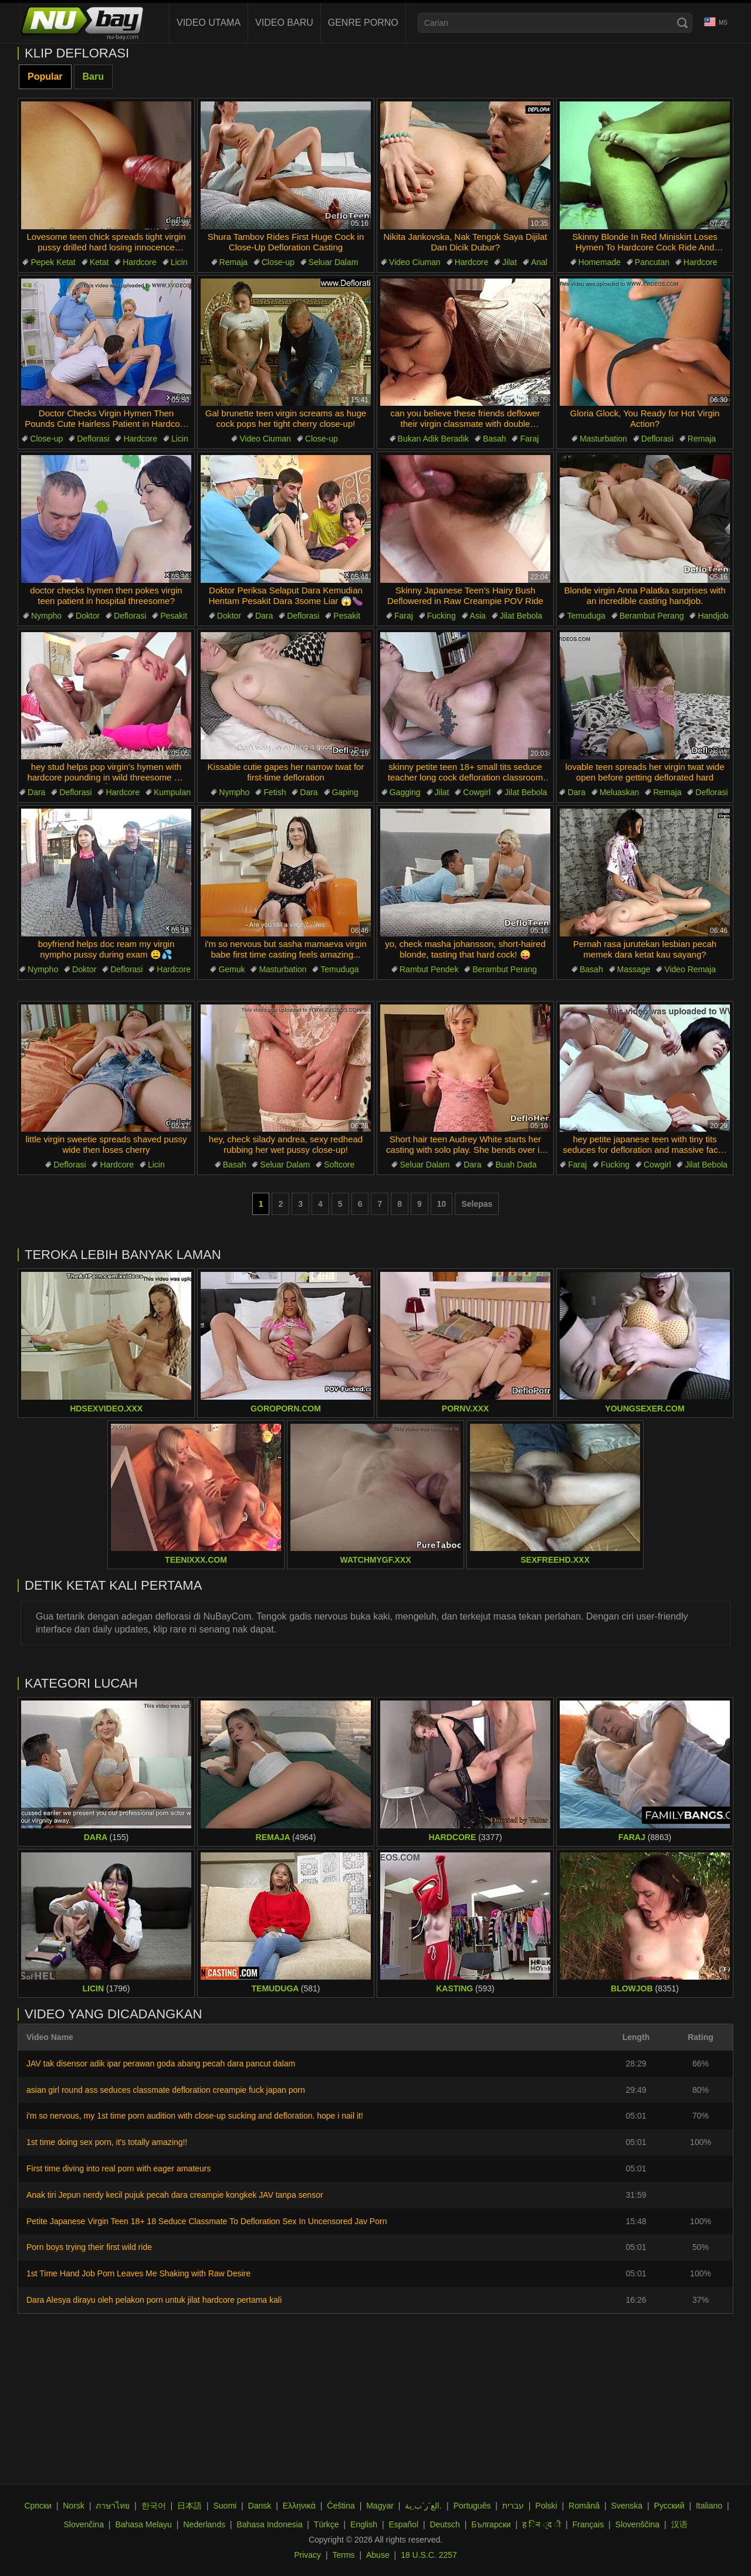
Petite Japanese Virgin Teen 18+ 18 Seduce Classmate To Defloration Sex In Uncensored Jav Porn (206, 2221)
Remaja (233, 262)
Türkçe (326, 2524)
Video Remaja (690, 969)
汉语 (679, 2524)
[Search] (682, 22)
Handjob (713, 615)
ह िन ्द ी (541, 2524)
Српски (37, 2505)
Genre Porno (363, 23)
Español (403, 2524)
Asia (478, 615)
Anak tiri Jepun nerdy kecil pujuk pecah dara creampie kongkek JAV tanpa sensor (174, 2195)
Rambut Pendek (429, 969)
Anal (539, 262)
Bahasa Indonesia (269, 2524)
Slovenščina (637, 2524)
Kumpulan (172, 792)
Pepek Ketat (53, 262)
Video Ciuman (415, 262)
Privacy (307, 2555)
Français (588, 2524)
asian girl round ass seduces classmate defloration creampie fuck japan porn (165, 2090)
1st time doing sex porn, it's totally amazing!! (106, 2142)
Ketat (99, 262)
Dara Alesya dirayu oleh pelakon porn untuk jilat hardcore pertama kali (154, 2300)
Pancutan (652, 262)
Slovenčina (83, 2524)
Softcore (339, 1164)
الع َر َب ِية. (423, 2505)
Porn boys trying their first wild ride (89, 2247)
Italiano (709, 2505)
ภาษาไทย (113, 2505)
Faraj (529, 438)
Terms (343, 2555)
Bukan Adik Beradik (433, 438)
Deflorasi (93, 438)
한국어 (153, 2505)
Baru (93, 77)
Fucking (441, 615)
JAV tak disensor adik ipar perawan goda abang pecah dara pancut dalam (160, 2063)
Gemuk (231, 969)
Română (584, 2505)
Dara (264, 615)
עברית (513, 2505)
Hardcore (140, 262)
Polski (546, 2505)
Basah (494, 438)
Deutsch (444, 2524)
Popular (45, 77)
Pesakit (173, 615)
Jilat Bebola (521, 615)
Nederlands (204, 2524)
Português (472, 2505)
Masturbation (603, 438)
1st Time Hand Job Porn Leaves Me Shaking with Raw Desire (138, 2273)
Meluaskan (620, 792)
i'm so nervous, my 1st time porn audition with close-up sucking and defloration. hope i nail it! (194, 2115)
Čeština (340, 2505)
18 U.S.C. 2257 (429, 2555)
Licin (179, 262)
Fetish (274, 792)
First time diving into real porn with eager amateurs (118, 2168)
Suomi (225, 2505)
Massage (634, 969)
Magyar (380, 2505)
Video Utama (209, 23)
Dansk (260, 2505)
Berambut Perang (652, 615)
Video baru (284, 23)
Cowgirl (476, 792)
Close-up (278, 262)
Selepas (476, 1204)
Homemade (600, 262)
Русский (669, 2505)
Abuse (378, 2555)
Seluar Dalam (333, 262)
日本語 (189, 2505)
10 (441, 1204)
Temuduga (586, 615)
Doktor (88, 615)
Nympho (46, 615)
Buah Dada (515, 1164)
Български (490, 2524)
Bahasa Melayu (143, 2524)
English (363, 2524)
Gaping (345, 792)
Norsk (73, 2505)
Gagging (405, 792)
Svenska (626, 2505)
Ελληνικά (299, 2505)
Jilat (509, 262)
